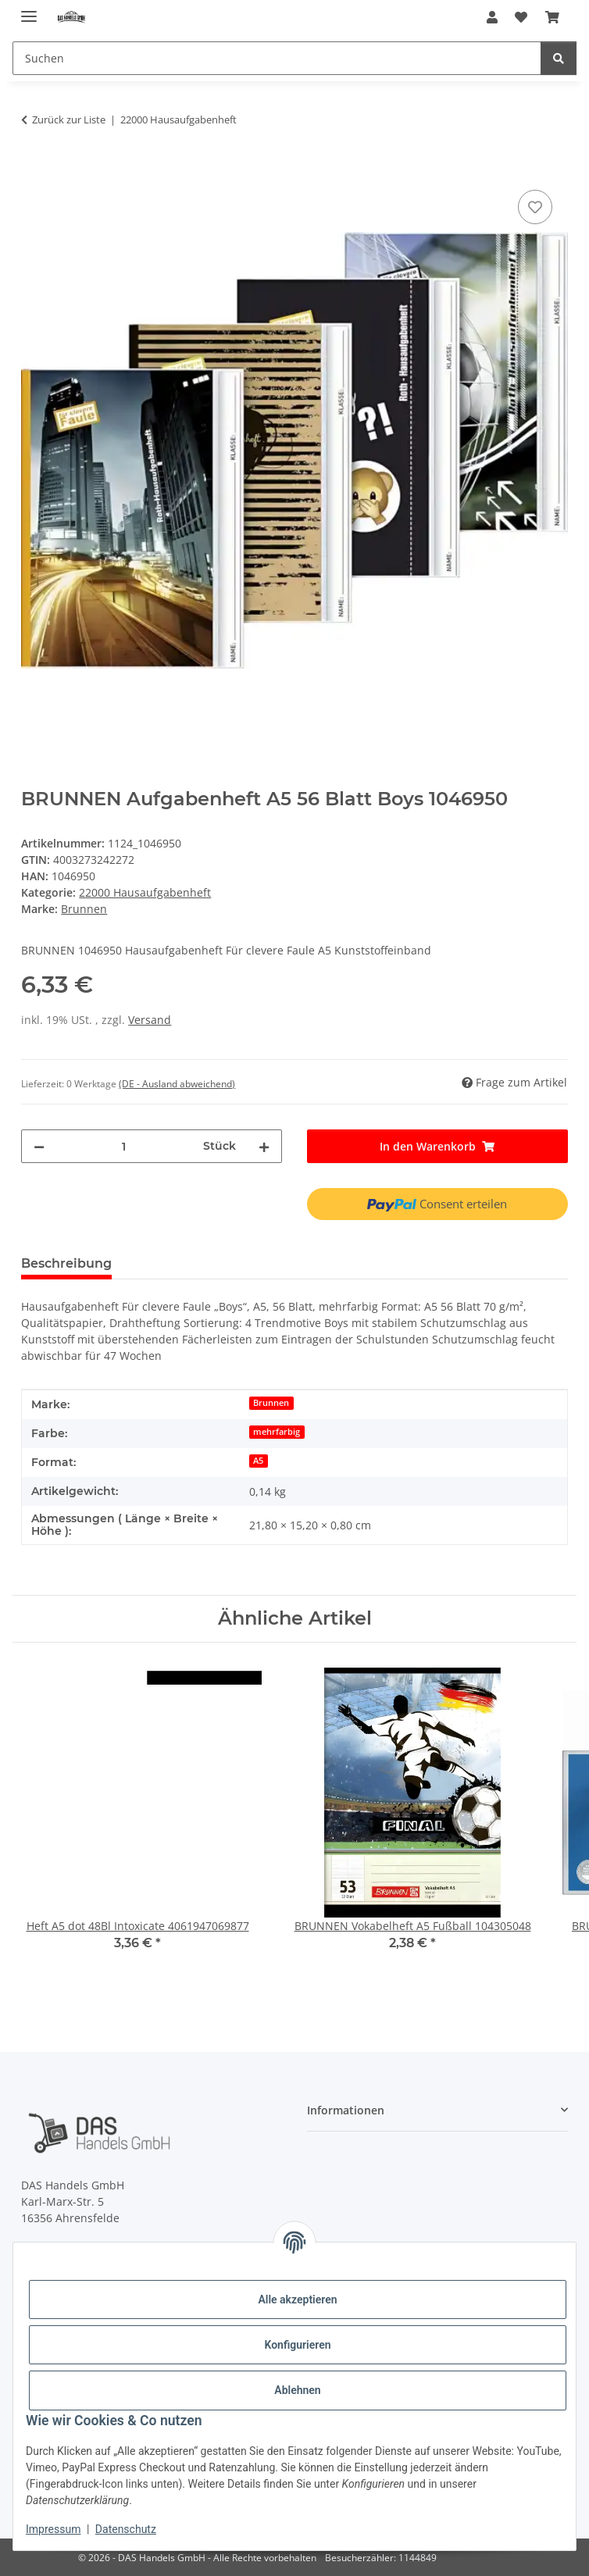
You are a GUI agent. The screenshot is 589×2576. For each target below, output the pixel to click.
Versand (149, 1019)
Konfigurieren (297, 2345)
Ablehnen (297, 2390)
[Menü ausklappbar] (29, 10)
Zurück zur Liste (68, 119)
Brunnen (271, 1402)
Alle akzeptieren (297, 2299)
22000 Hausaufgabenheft (145, 892)
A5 (258, 1460)
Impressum (53, 2529)
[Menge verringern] (39, 1146)
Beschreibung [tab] (66, 1263)
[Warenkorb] (551, 17)
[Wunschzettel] (521, 17)
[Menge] (123, 1146)
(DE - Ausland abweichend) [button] (177, 1083)
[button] (492, 17)
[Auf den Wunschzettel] (535, 207)
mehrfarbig (276, 1431)
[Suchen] (276, 58)
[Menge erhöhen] (264, 1146)
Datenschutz (125, 2529)
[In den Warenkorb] (33, 168)
